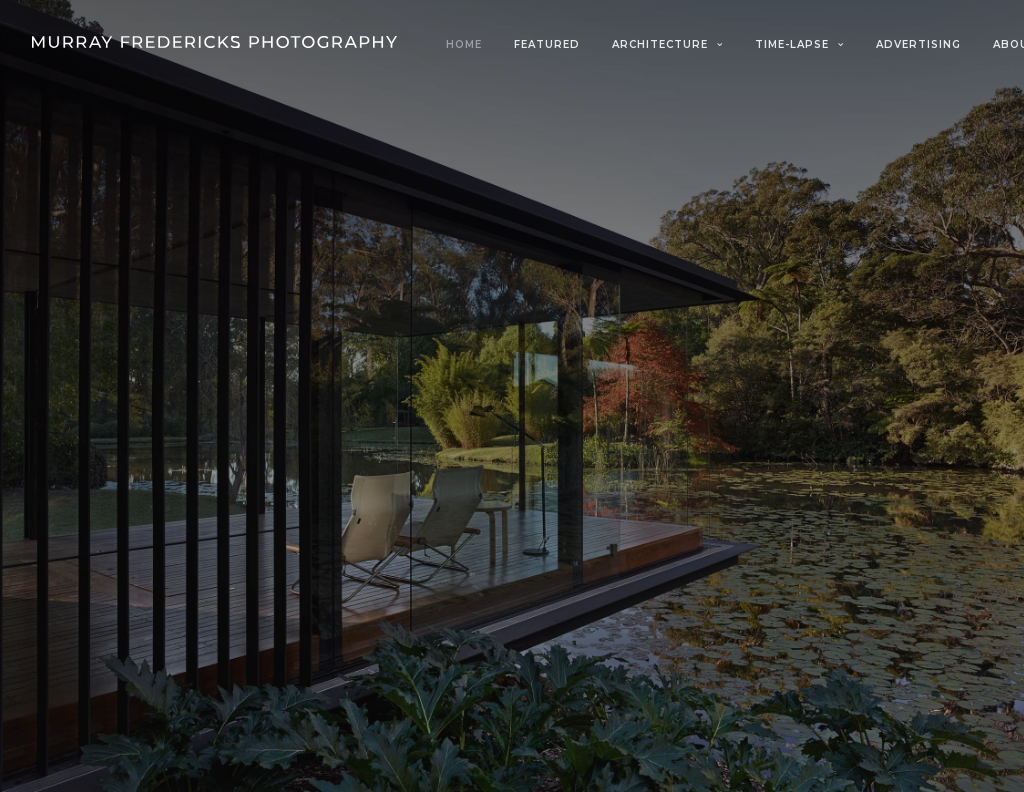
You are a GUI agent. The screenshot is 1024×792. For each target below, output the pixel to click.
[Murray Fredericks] (214, 42)
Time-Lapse (799, 44)
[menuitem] (471, 45)
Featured (547, 44)
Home (464, 44)
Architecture (667, 44)
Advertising (918, 44)
